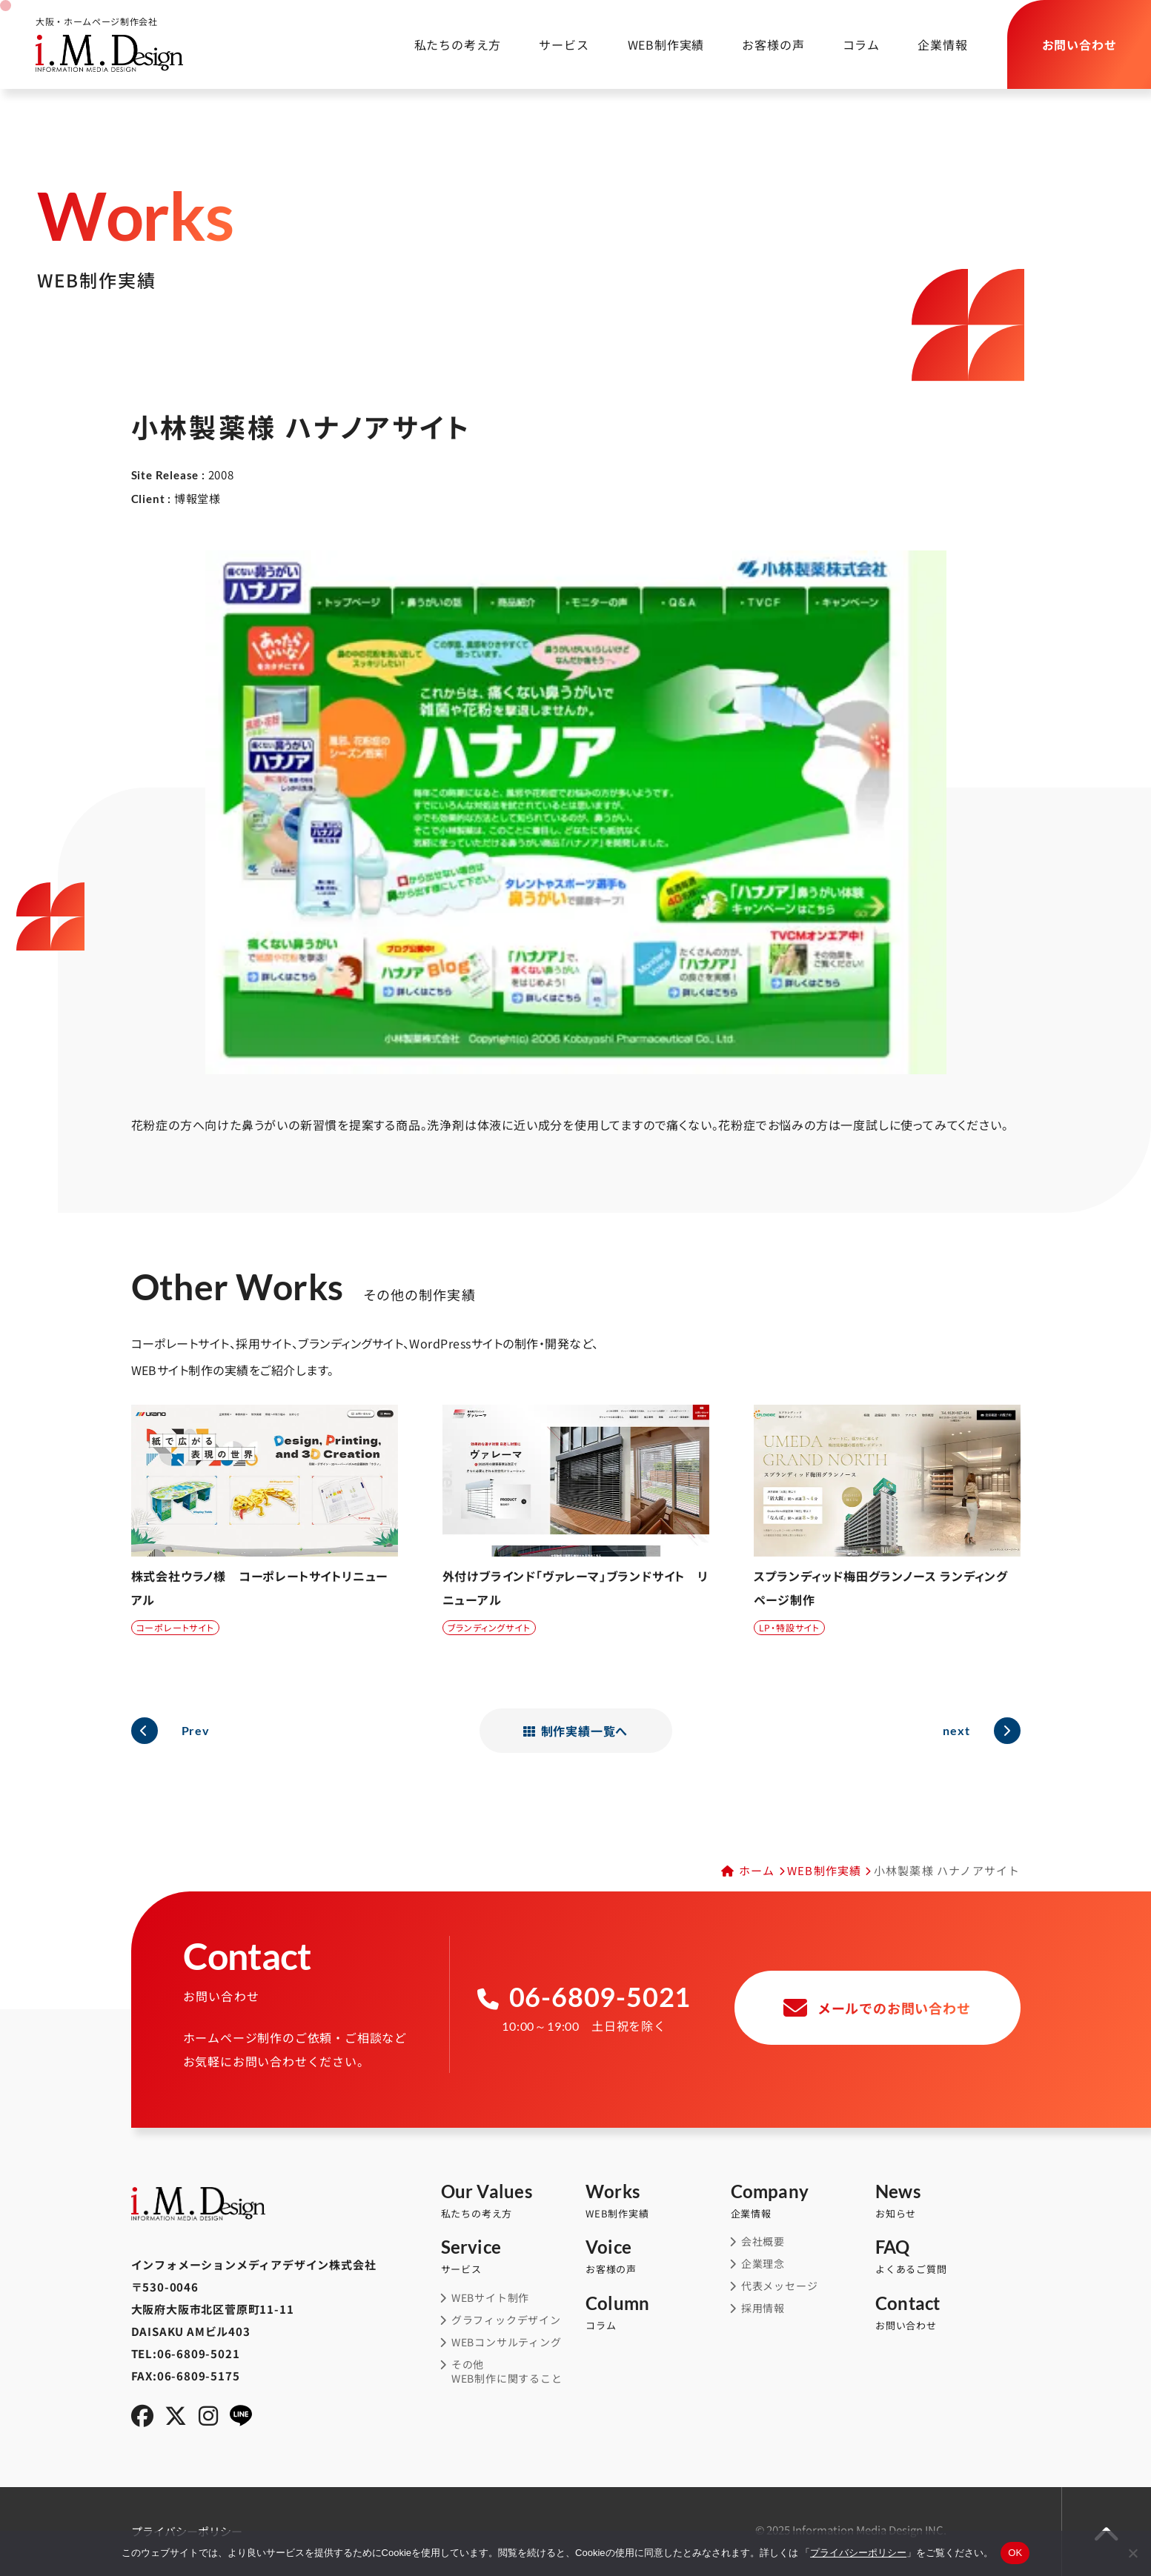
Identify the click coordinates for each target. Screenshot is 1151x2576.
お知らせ (948, 2201)
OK (1015, 2552)
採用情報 (763, 2308)
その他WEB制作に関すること (507, 2371)
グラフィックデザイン (506, 2320)
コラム (851, 44)
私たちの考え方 (438, 44)
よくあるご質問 (948, 2257)
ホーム (757, 1870)
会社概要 (763, 2241)
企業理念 (763, 2264)
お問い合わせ (948, 2313)
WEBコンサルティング (506, 2342)
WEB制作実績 (656, 44)
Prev (196, 1730)
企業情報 (933, 44)
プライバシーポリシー (858, 2552)
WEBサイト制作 (490, 2298)
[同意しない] (1132, 2553)
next (956, 1730)
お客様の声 (763, 44)
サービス (544, 44)
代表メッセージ (779, 2286)
